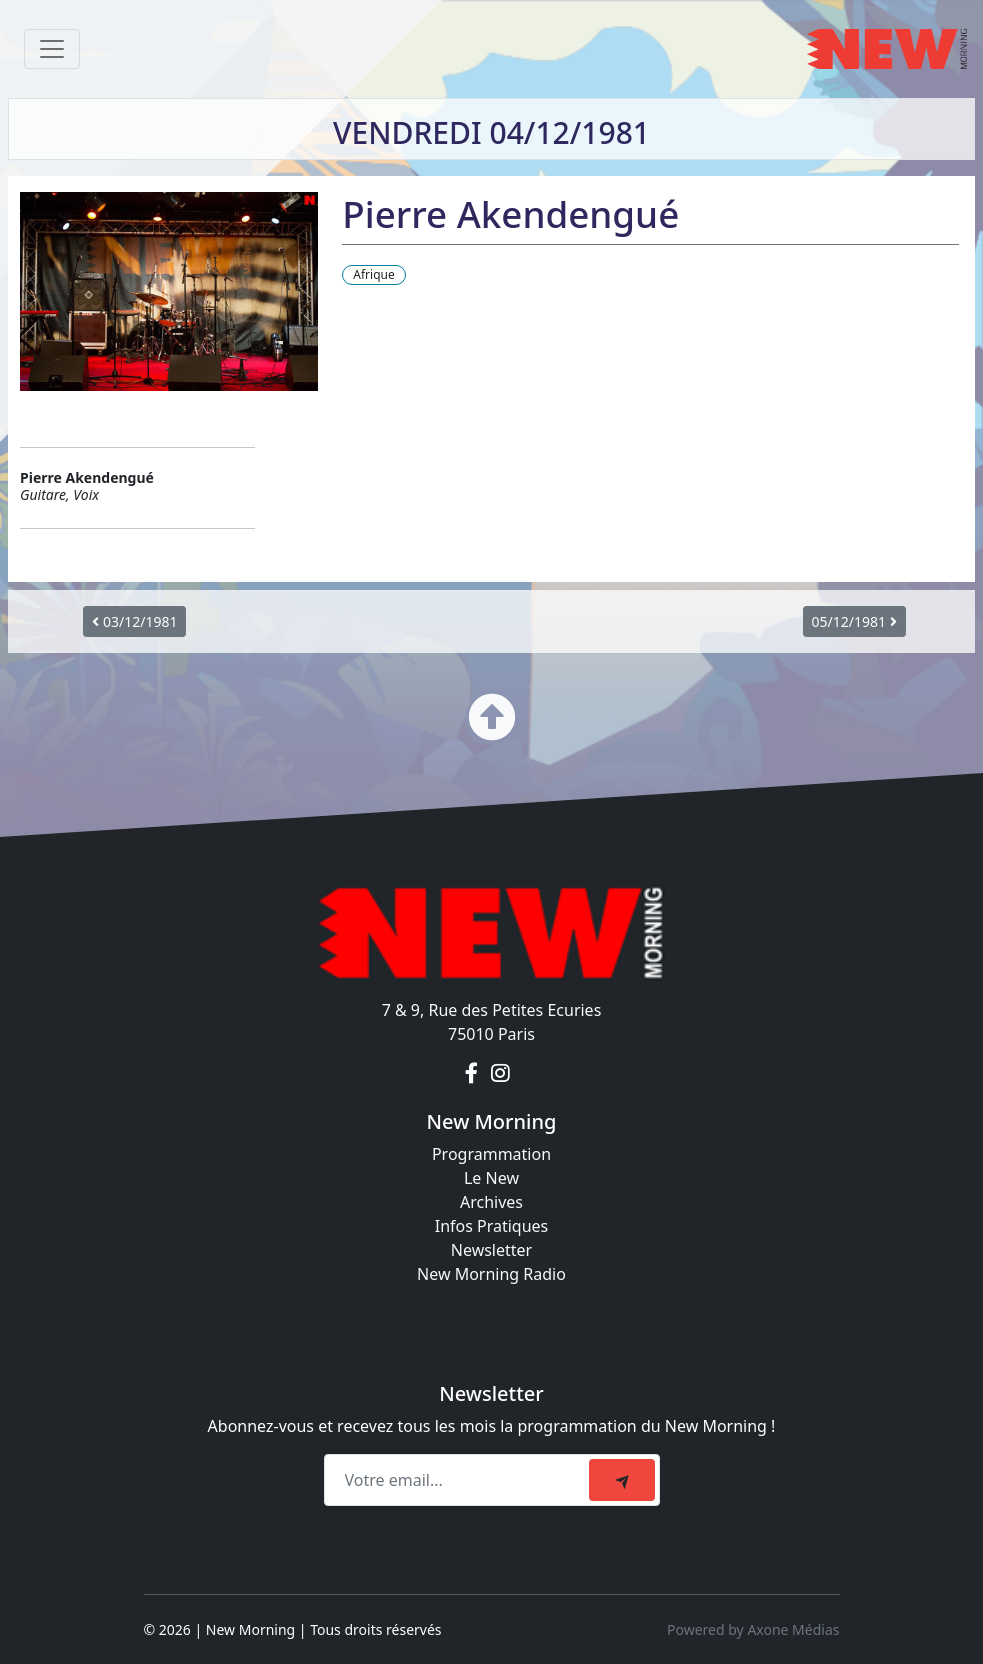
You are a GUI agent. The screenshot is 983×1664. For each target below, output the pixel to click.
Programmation (491, 1154)
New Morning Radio (491, 1274)
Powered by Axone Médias (753, 1629)
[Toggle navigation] (52, 49)
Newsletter (491, 1250)
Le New (491, 1178)
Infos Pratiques (492, 1226)
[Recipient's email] (459, 1480)
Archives (491, 1202)
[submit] (622, 1480)
